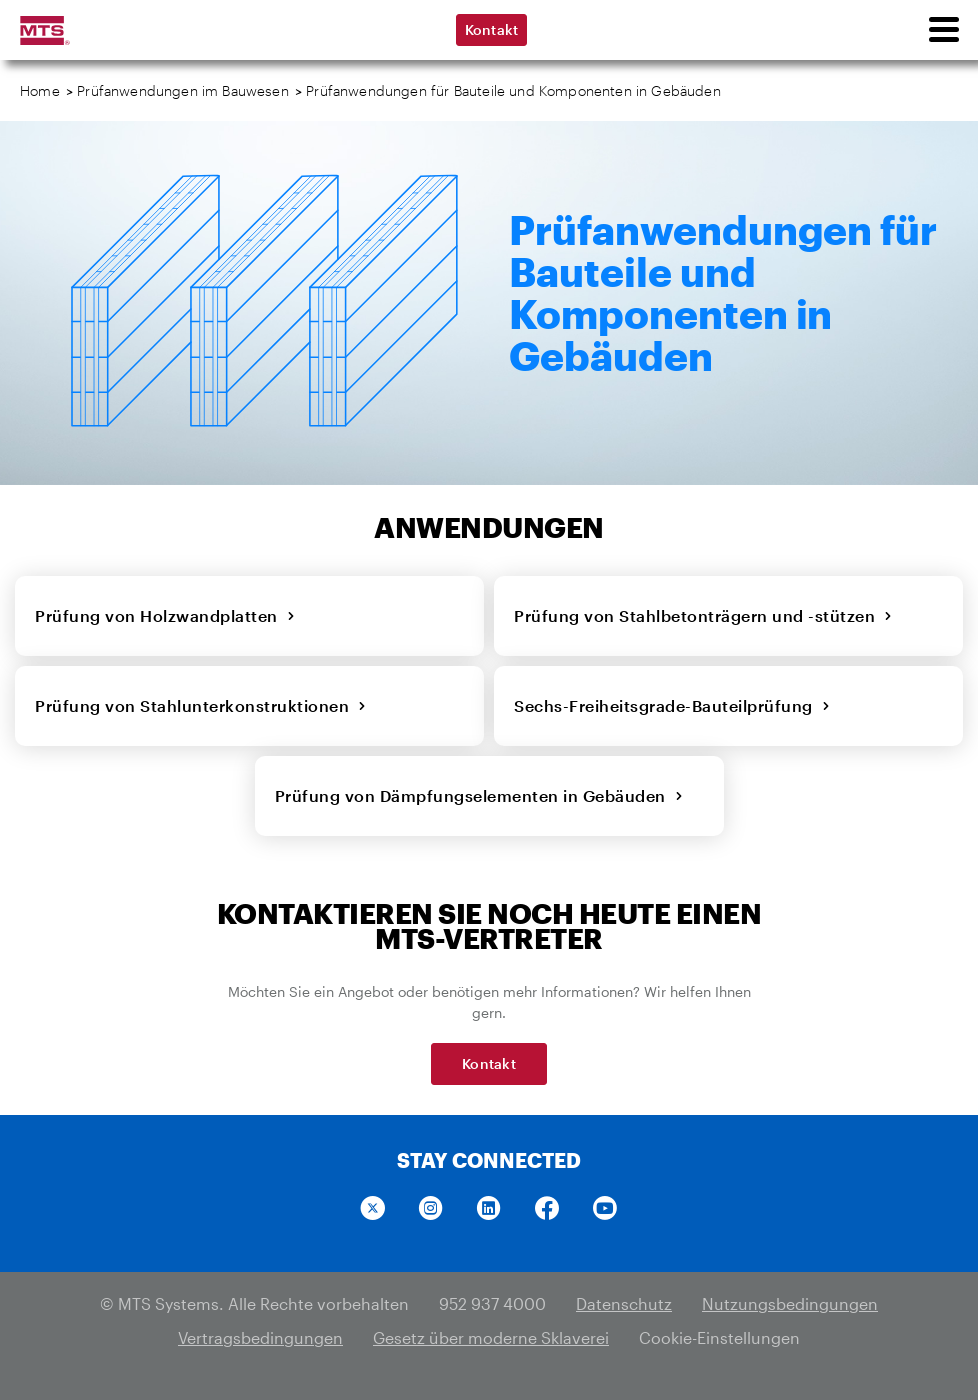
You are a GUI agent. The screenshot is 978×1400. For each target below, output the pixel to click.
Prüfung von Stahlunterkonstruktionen (201, 705)
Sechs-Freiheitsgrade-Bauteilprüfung (672, 705)
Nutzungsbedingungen (790, 1303)
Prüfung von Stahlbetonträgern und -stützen (703, 615)
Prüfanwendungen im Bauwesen (183, 90)
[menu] (943, 30)
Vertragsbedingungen (260, 1337)
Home (40, 90)
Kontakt (492, 29)
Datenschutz (624, 1303)
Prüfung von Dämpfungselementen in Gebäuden (479, 795)
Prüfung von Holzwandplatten (165, 615)
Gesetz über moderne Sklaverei (491, 1337)
